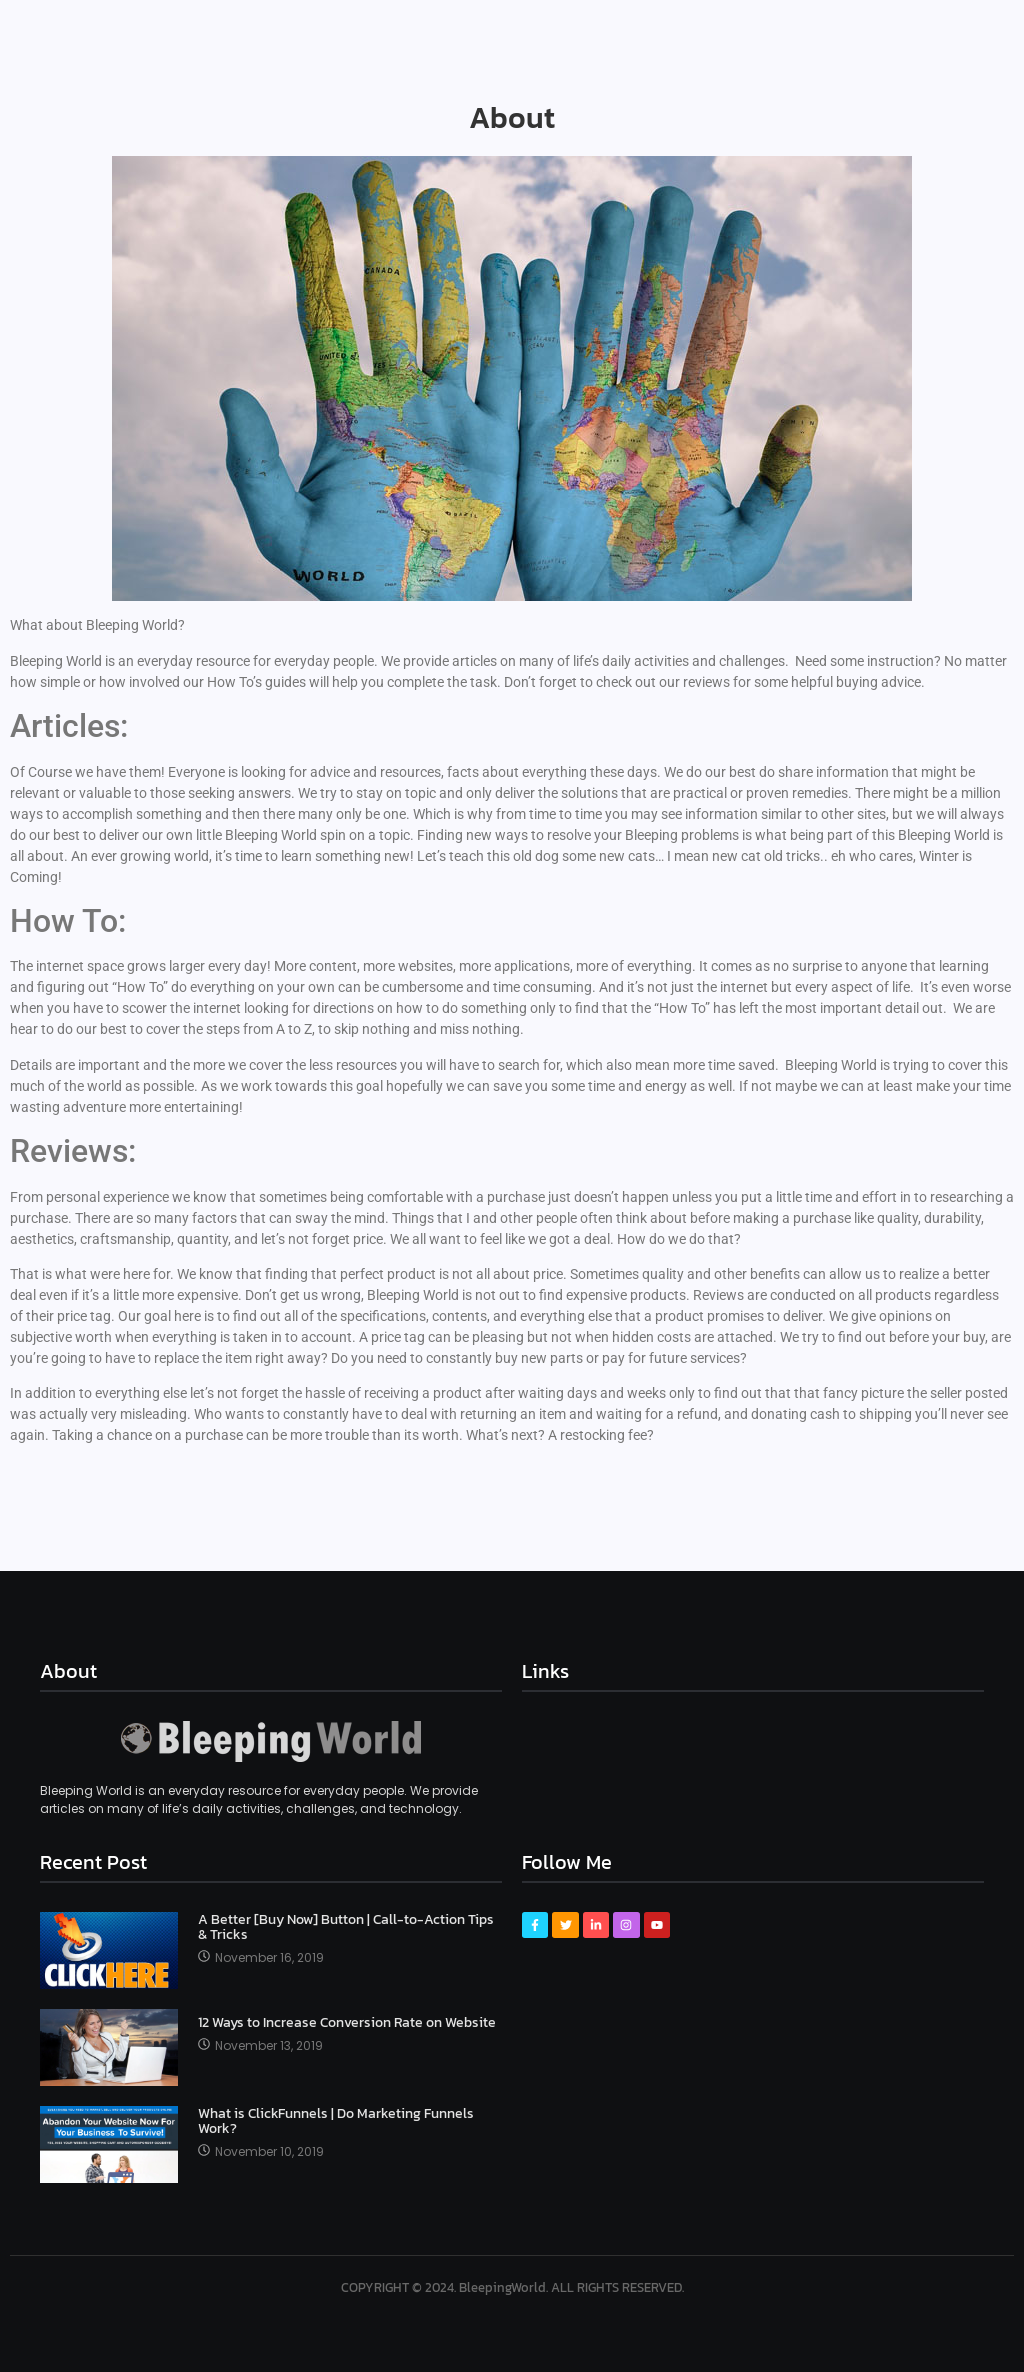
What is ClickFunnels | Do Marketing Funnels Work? (336, 2121)
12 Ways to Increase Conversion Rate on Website (347, 2022)
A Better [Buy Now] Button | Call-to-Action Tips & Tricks (346, 1927)
